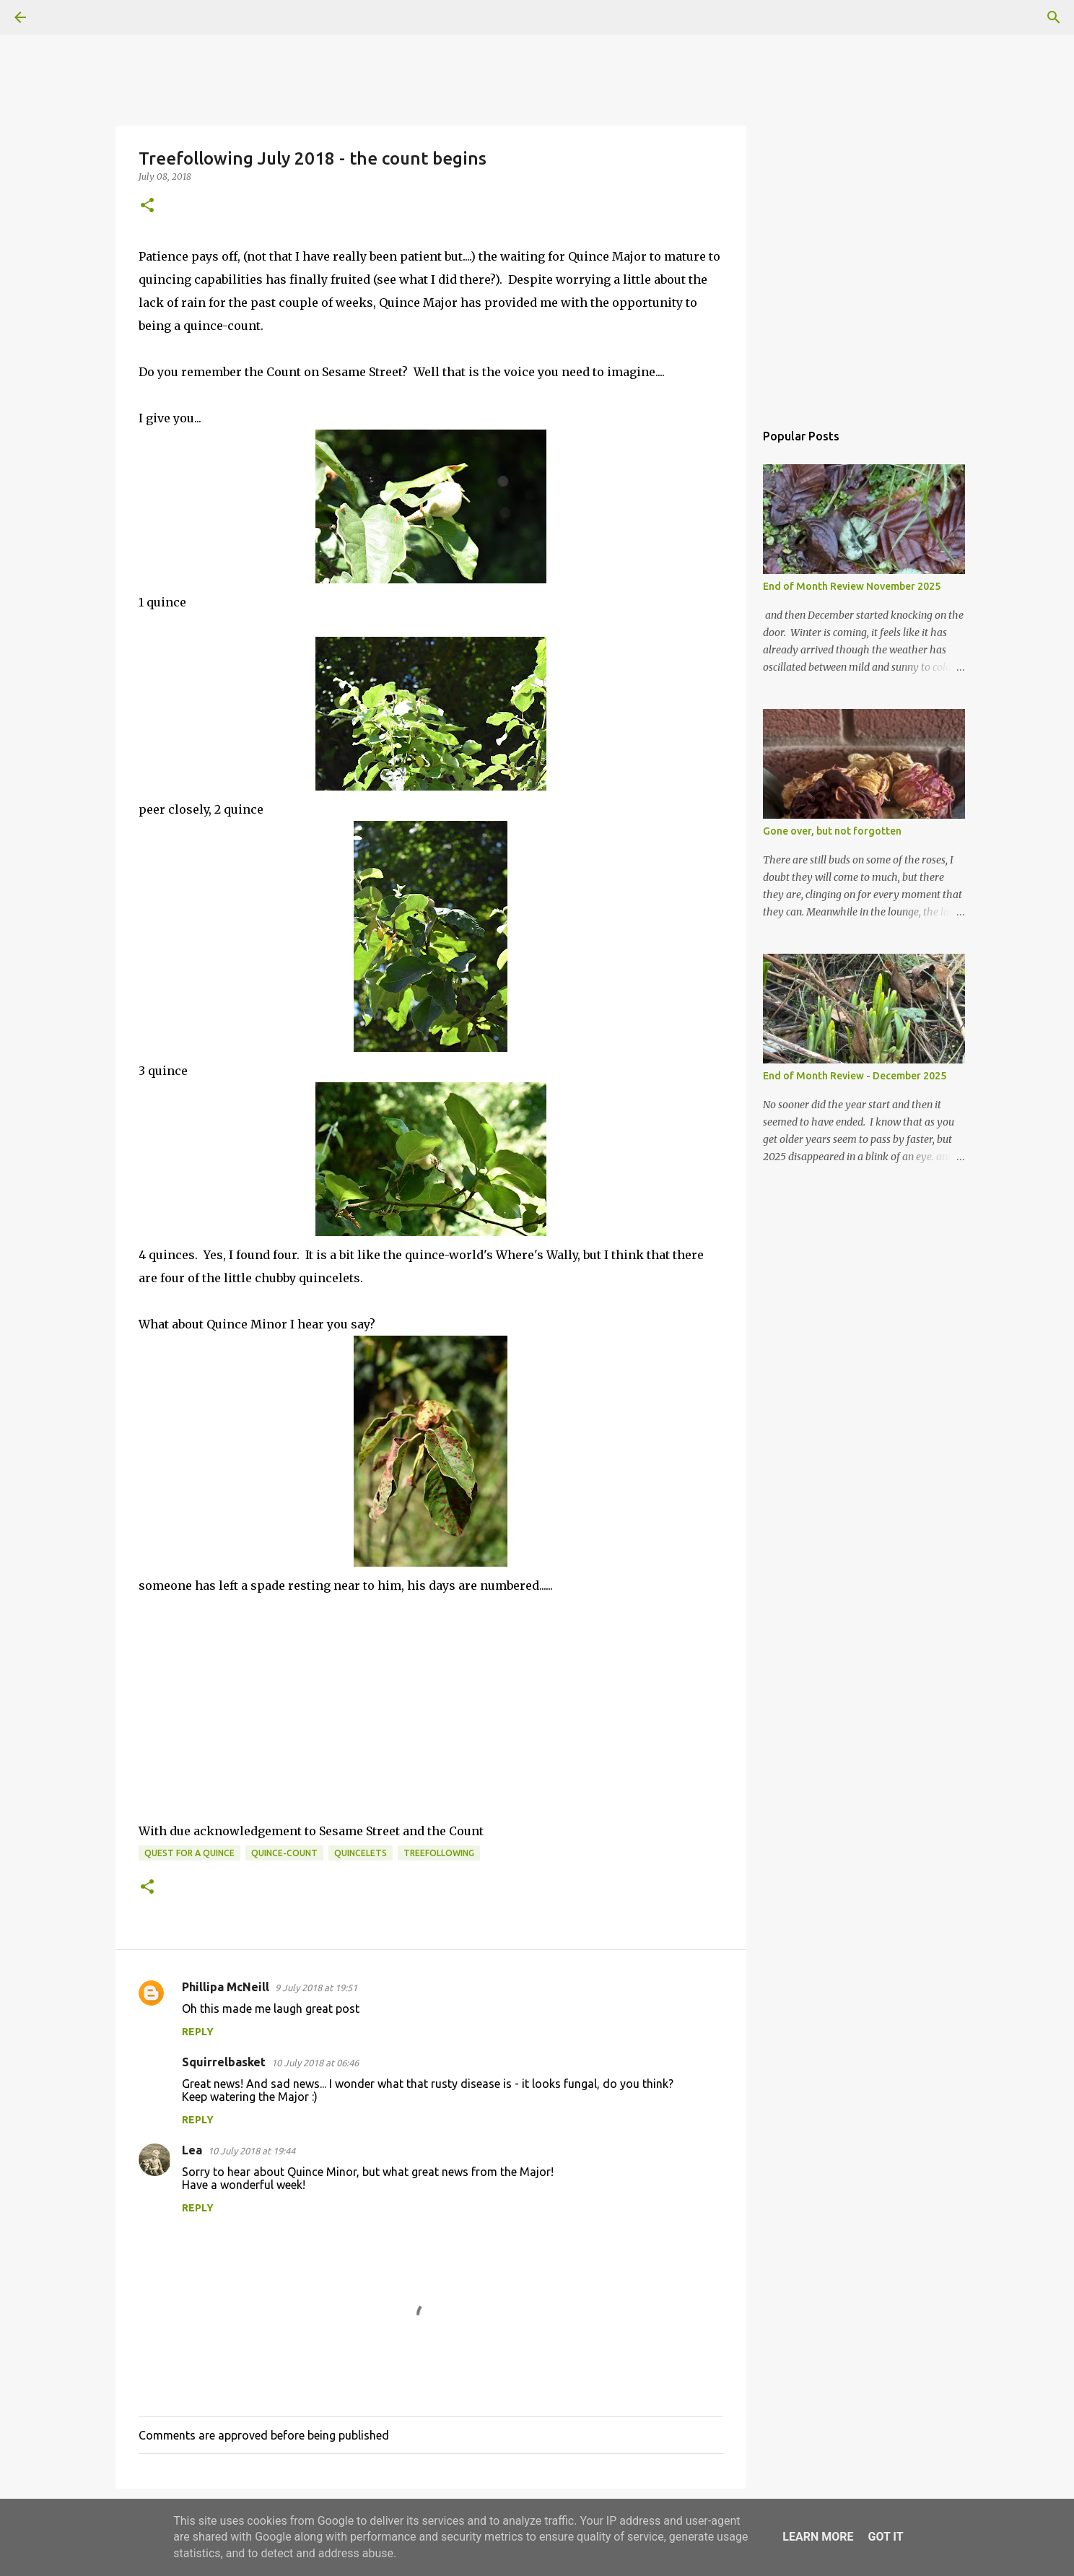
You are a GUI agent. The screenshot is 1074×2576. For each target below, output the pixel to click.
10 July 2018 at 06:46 (315, 2063)
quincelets (360, 1853)
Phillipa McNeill (225, 1986)
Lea (192, 2150)
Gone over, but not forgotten (832, 831)
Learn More (817, 2537)
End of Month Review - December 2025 (854, 1076)
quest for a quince (189, 1853)
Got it (885, 2537)
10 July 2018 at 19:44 (251, 2151)
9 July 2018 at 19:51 (316, 1988)
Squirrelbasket (224, 2061)
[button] (147, 206)
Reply (198, 2031)
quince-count (284, 1853)
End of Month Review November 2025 (851, 586)
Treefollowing (438, 1853)
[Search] (60, 17)
